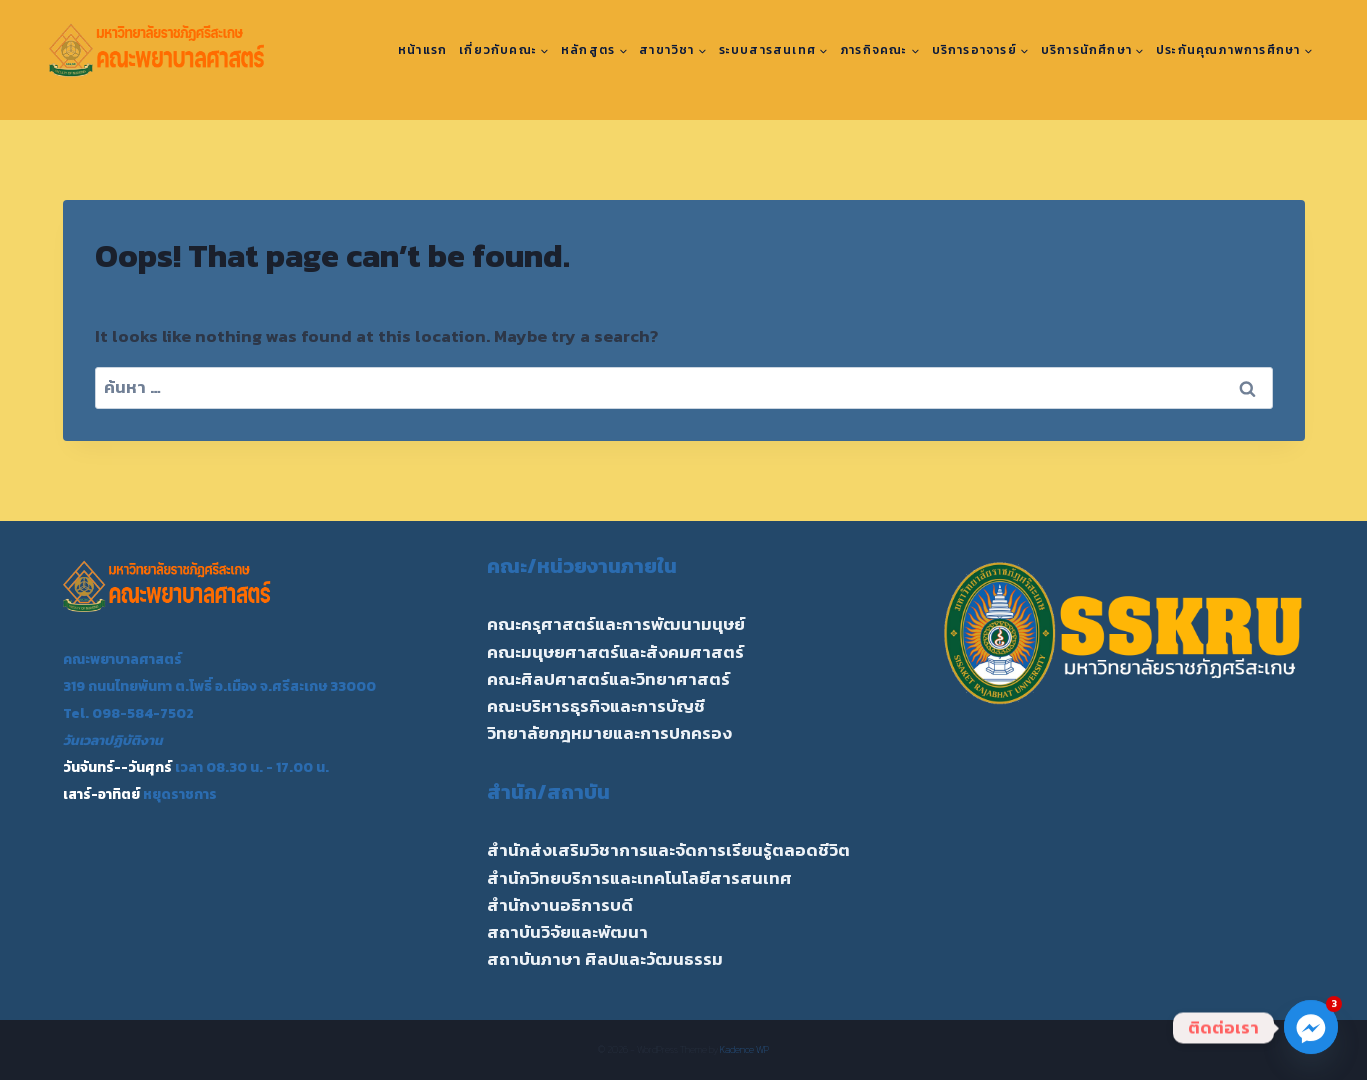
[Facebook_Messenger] (1311, 1028)
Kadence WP (744, 1049)
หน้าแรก (422, 50)
